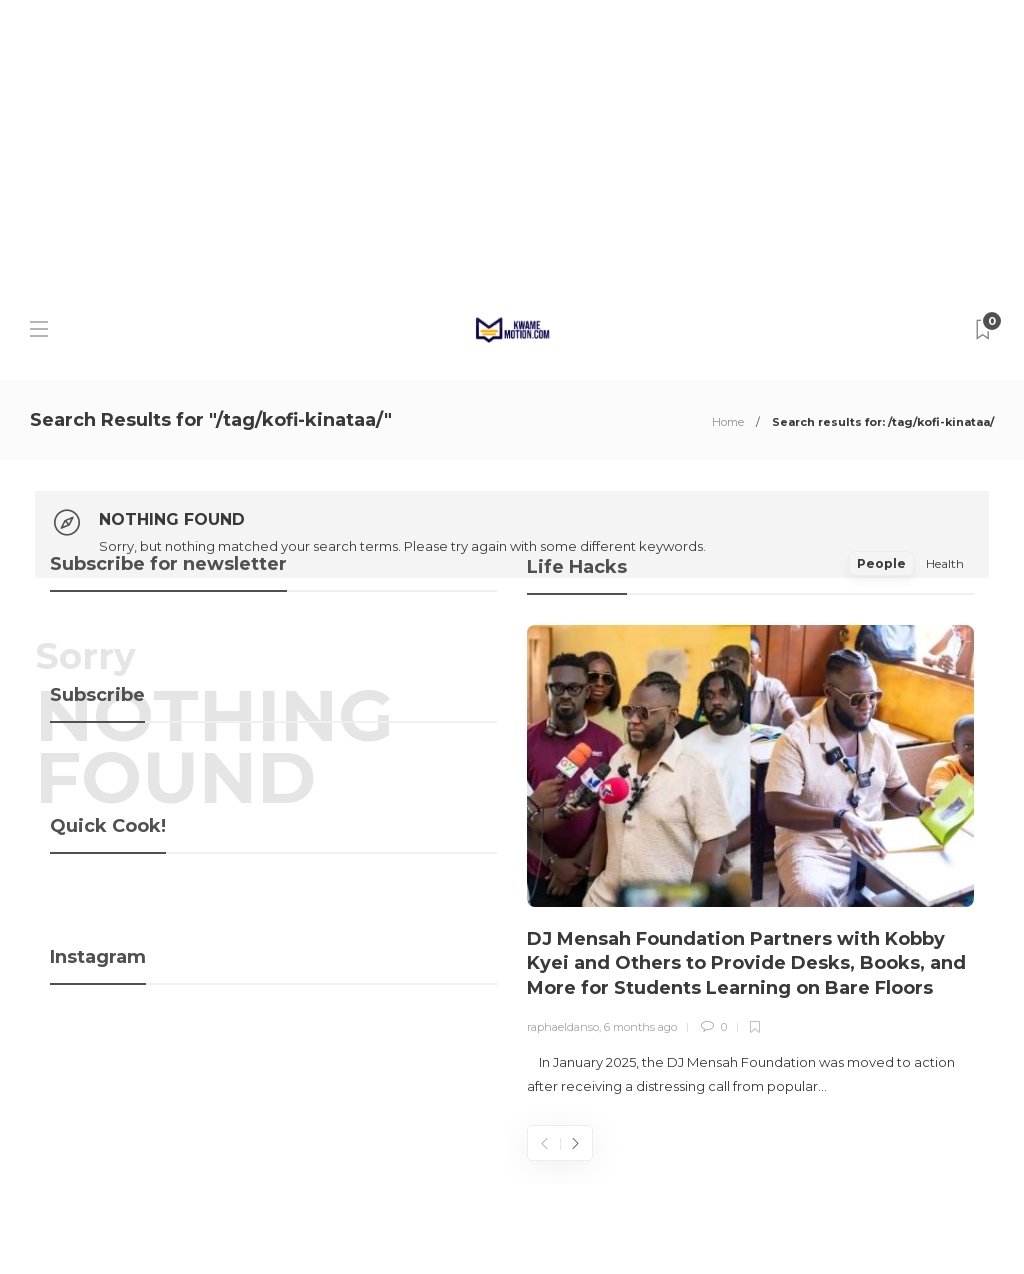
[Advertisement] (512, 140)
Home (728, 422)
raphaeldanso (563, 1027)
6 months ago (640, 1027)
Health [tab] (945, 563)
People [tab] (881, 563)
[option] (750, 862)
